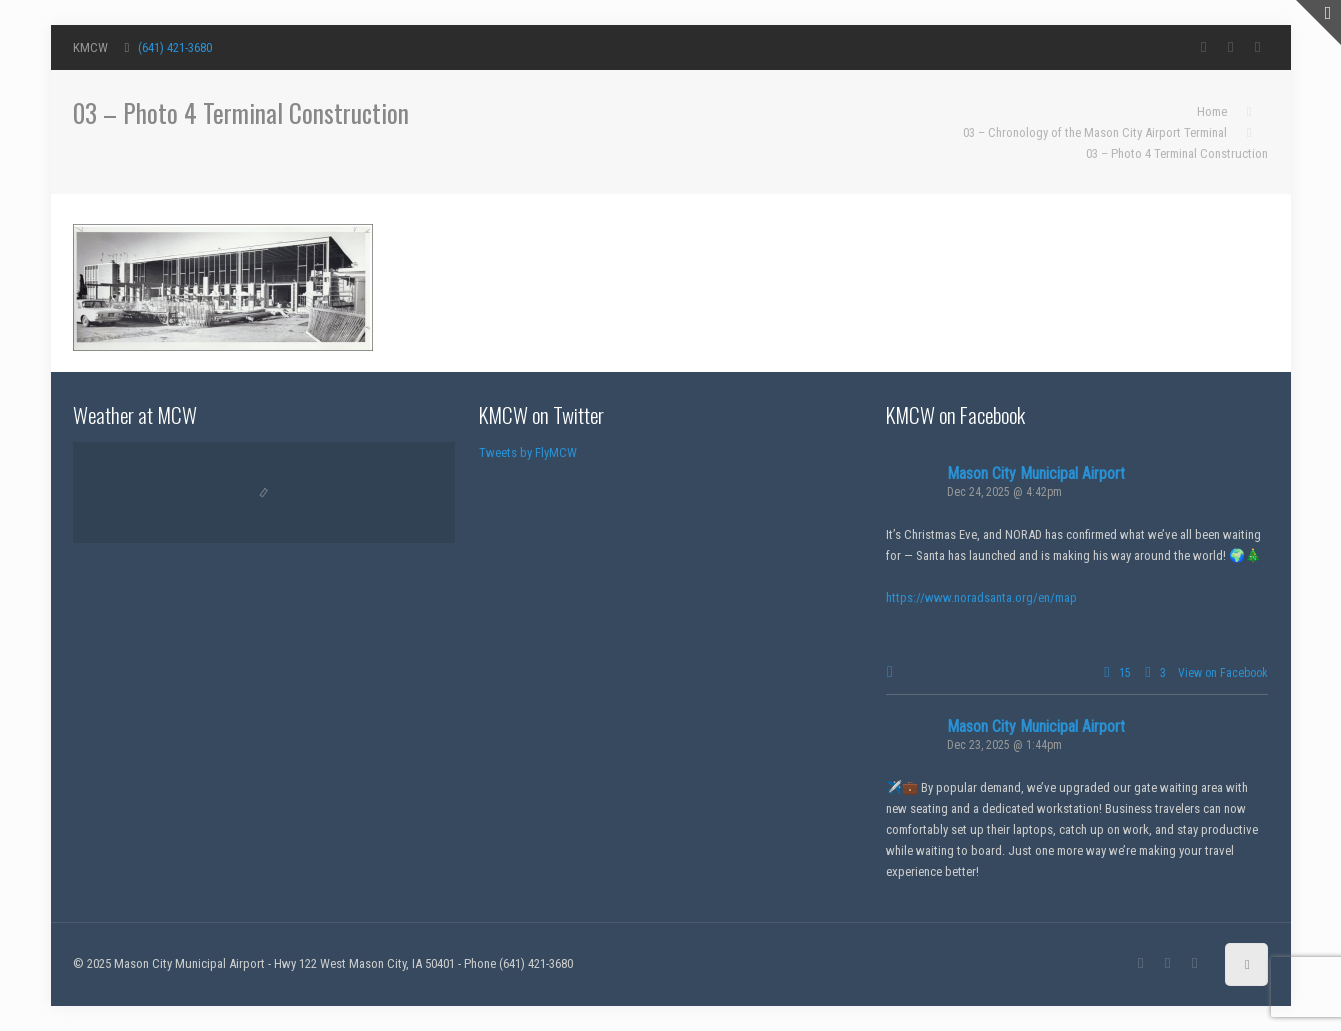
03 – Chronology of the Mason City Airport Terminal (1095, 132)
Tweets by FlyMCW (528, 452)
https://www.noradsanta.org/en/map (981, 597)
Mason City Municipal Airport (1036, 473)
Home (1212, 111)
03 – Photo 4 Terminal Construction (1177, 153)
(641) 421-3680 (175, 47)
